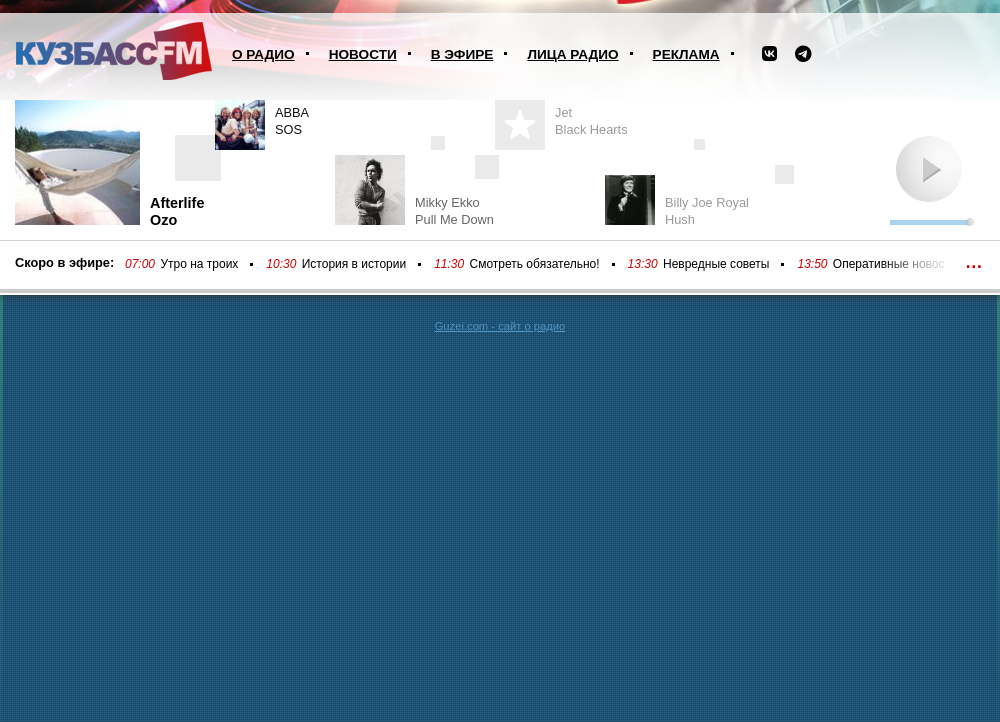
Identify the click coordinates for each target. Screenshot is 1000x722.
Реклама (686, 54)
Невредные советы (716, 264)
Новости (363, 54)
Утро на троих (199, 264)
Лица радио (572, 54)
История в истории (354, 264)
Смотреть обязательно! (535, 264)
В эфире (462, 54)
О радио (263, 54)
